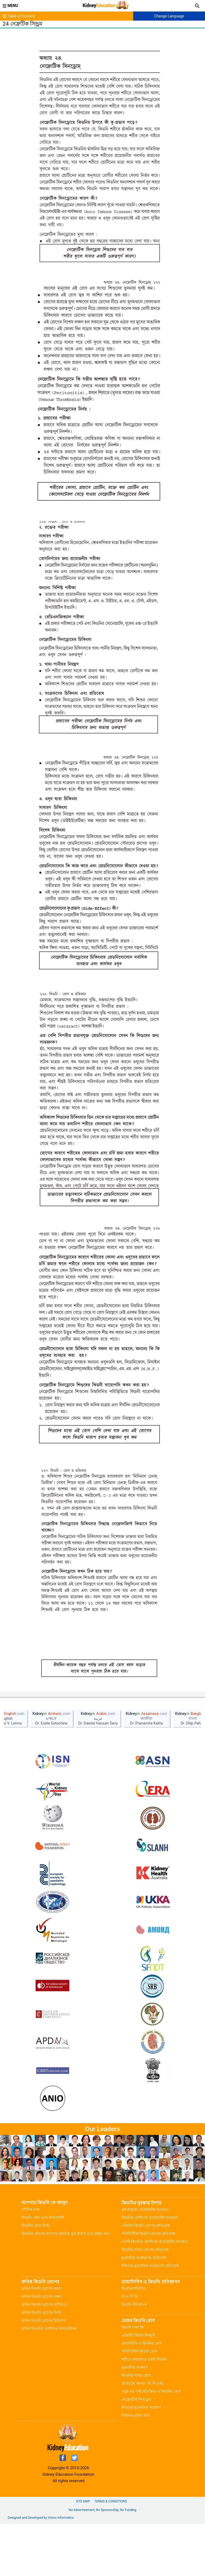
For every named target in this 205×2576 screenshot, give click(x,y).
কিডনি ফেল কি (132, 2379)
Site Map (83, 2553)
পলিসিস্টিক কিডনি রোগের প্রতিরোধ (148, 2285)
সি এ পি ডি (129, 2348)
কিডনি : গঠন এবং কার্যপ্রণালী (42, 2269)
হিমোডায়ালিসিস (133, 2340)
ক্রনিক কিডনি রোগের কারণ (41, 2340)
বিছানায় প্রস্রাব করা (135, 2467)
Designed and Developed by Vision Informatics (41, 2569)
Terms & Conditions (110, 2553)
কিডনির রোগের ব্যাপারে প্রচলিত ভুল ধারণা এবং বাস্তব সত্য (65, 2285)
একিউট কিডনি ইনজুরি (138, 2387)
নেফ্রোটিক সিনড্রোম (136, 2451)
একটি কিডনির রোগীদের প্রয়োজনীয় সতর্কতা (154, 2293)
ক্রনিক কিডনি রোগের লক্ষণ (41, 2348)
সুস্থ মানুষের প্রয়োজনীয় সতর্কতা (144, 2261)
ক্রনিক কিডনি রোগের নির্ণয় (41, 2364)
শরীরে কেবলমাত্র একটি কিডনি (144, 2411)
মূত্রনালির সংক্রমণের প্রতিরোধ (143, 2309)
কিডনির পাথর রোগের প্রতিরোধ (145, 2301)
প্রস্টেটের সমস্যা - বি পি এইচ (142, 2435)
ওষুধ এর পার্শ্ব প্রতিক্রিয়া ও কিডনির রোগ (151, 2443)
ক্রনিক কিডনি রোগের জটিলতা (44, 2356)
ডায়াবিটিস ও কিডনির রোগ (141, 2395)
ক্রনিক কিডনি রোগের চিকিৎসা (43, 2372)
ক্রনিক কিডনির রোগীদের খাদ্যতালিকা (49, 2380)
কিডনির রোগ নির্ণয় (35, 2277)
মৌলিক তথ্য (30, 2261)
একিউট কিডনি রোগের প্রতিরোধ (145, 2277)
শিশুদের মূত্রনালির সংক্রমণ (141, 2459)
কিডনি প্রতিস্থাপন (134, 2356)
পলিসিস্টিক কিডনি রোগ (139, 2403)
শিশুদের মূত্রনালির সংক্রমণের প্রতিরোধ (150, 2317)
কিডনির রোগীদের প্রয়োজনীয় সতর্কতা (149, 2269)
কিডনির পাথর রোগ (136, 2427)
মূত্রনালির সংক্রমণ (134, 2419)
